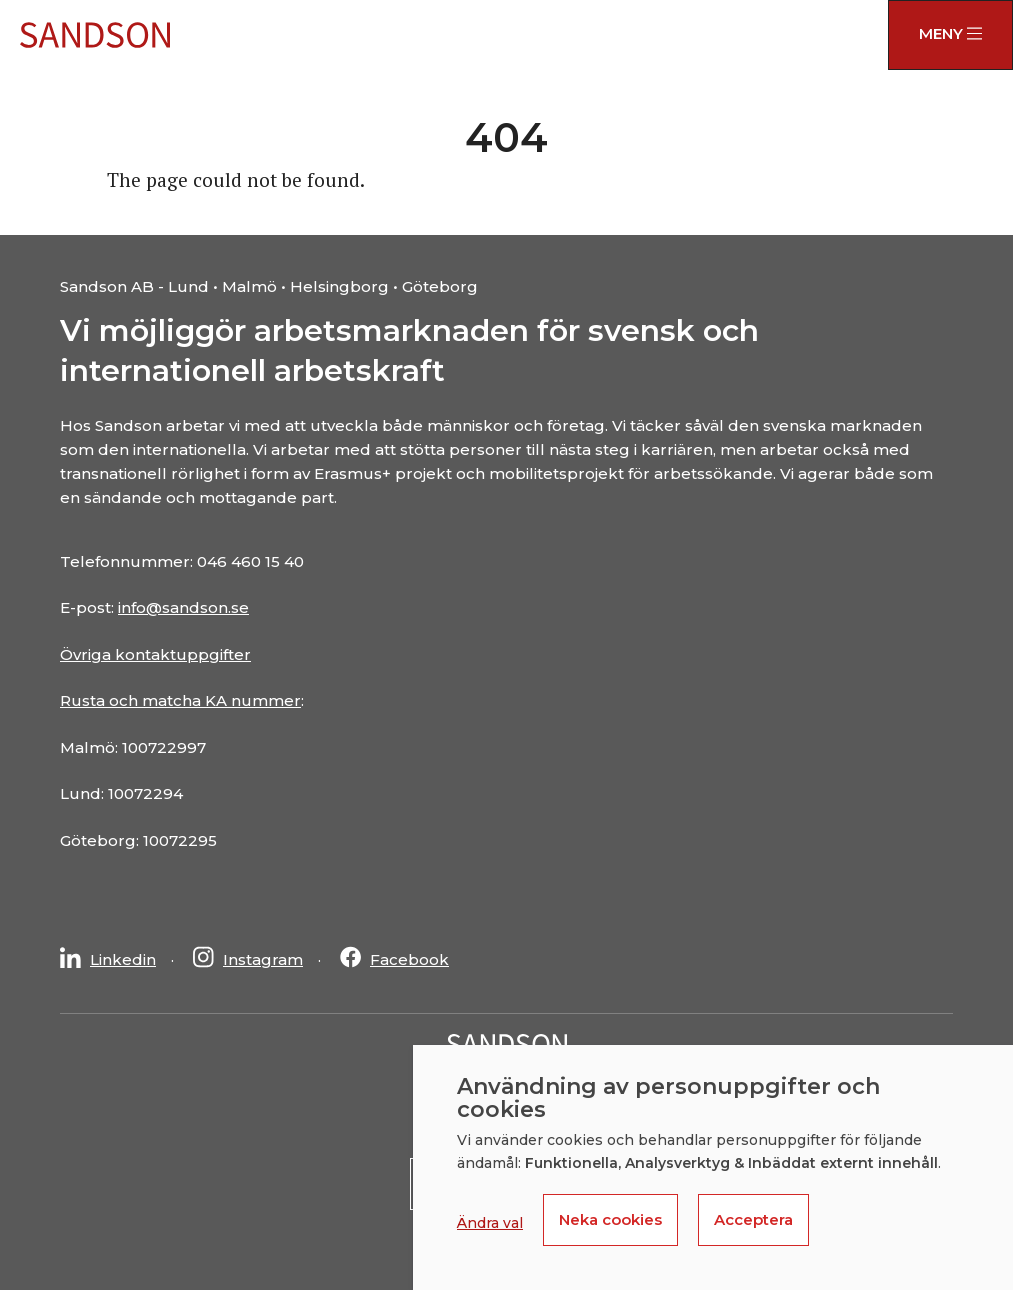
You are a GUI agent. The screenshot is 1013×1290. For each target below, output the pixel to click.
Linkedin (123, 959)
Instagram (263, 959)
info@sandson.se (183, 607)
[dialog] (713, 1167)
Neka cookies (610, 1219)
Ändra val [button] (490, 1223)
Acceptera (753, 1219)
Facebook (409, 959)
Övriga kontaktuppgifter (155, 654)
